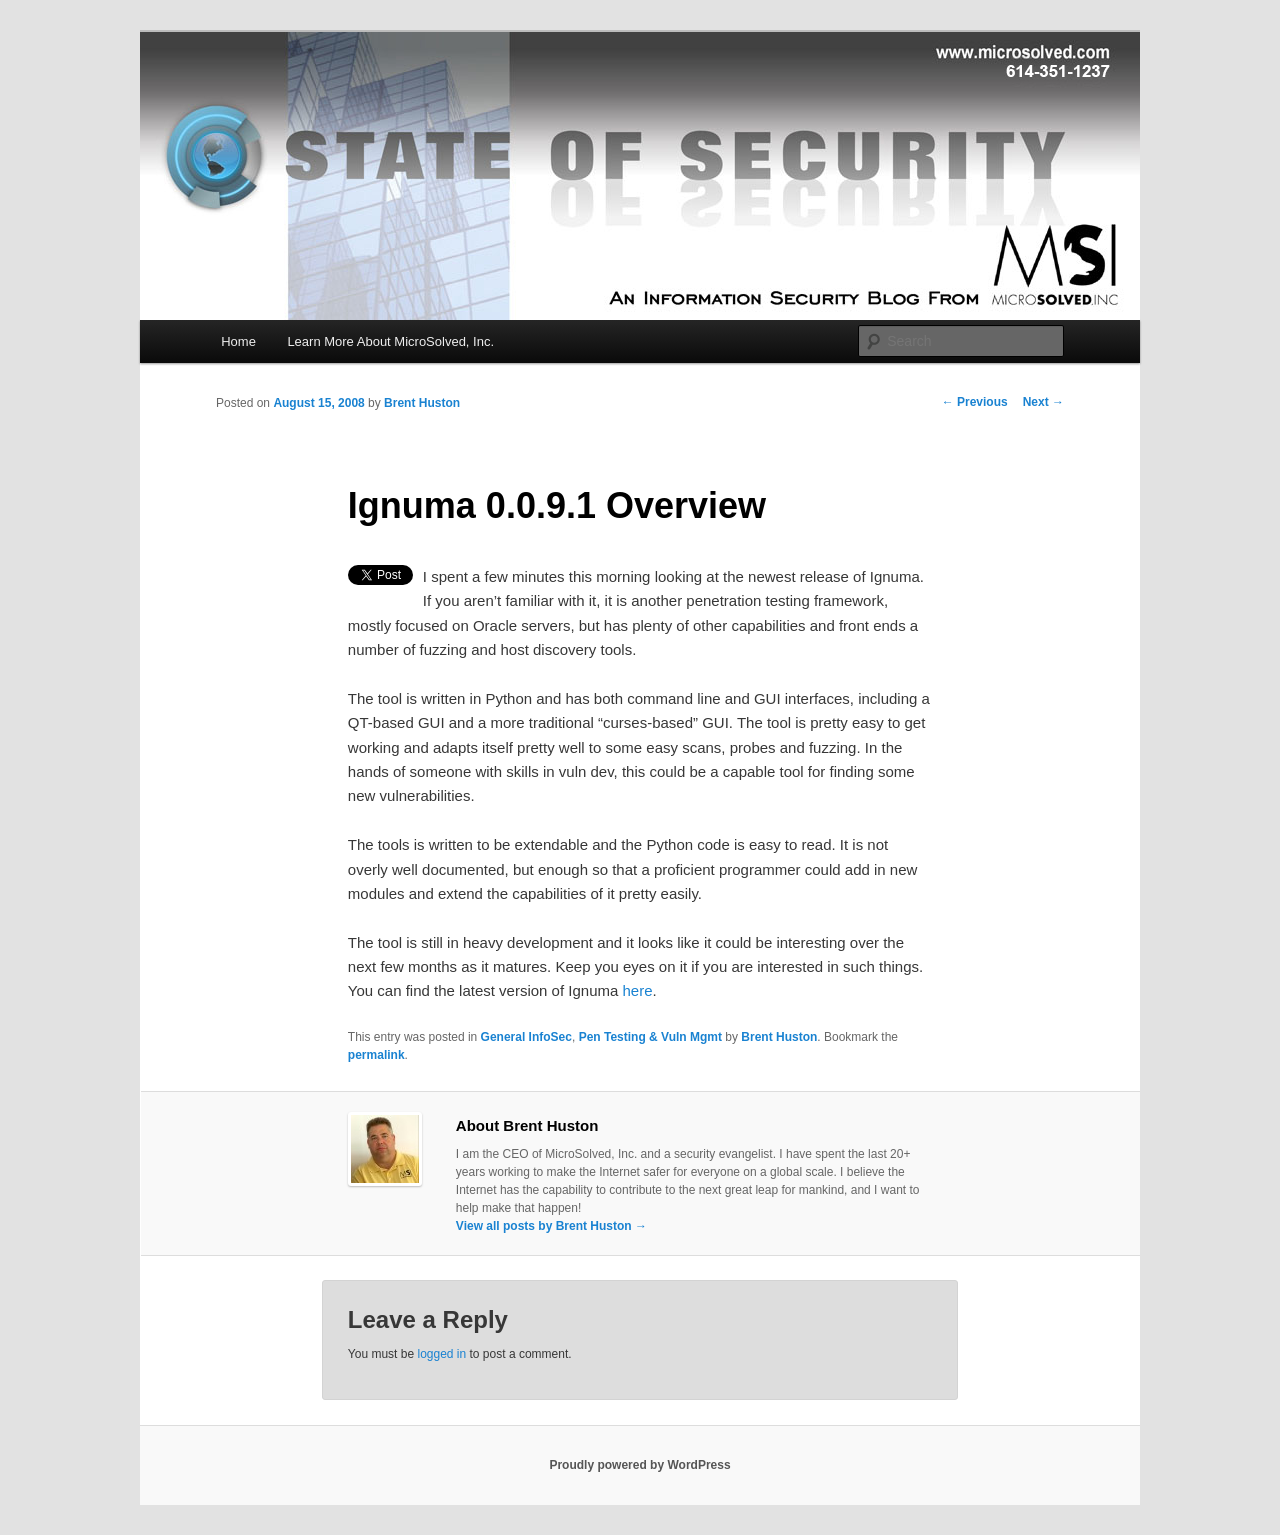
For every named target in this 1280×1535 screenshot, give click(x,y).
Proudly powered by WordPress (639, 1465)
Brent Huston (422, 403)
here (637, 990)
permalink (376, 1055)
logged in (441, 1354)
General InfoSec (526, 1037)
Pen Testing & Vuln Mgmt (650, 1037)
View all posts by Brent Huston (551, 1226)
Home (238, 341)
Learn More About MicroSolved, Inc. (390, 341)
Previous (975, 402)
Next (1043, 402)
